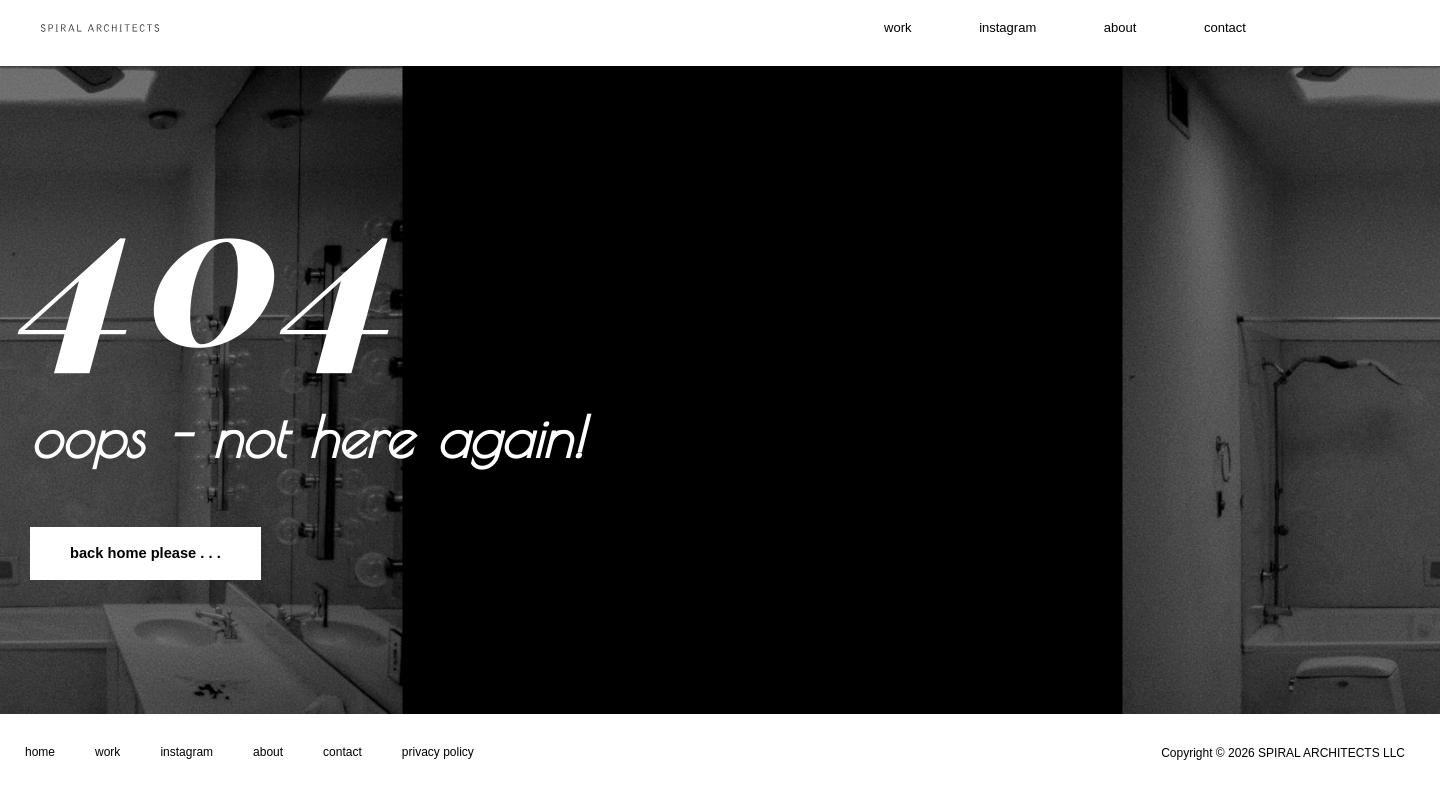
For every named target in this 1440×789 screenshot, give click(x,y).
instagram (994, 33)
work (859, 33)
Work (107, 752)
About (1132, 33)
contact (1262, 33)
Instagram (186, 752)
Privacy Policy (438, 752)
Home (40, 752)
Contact (342, 752)
